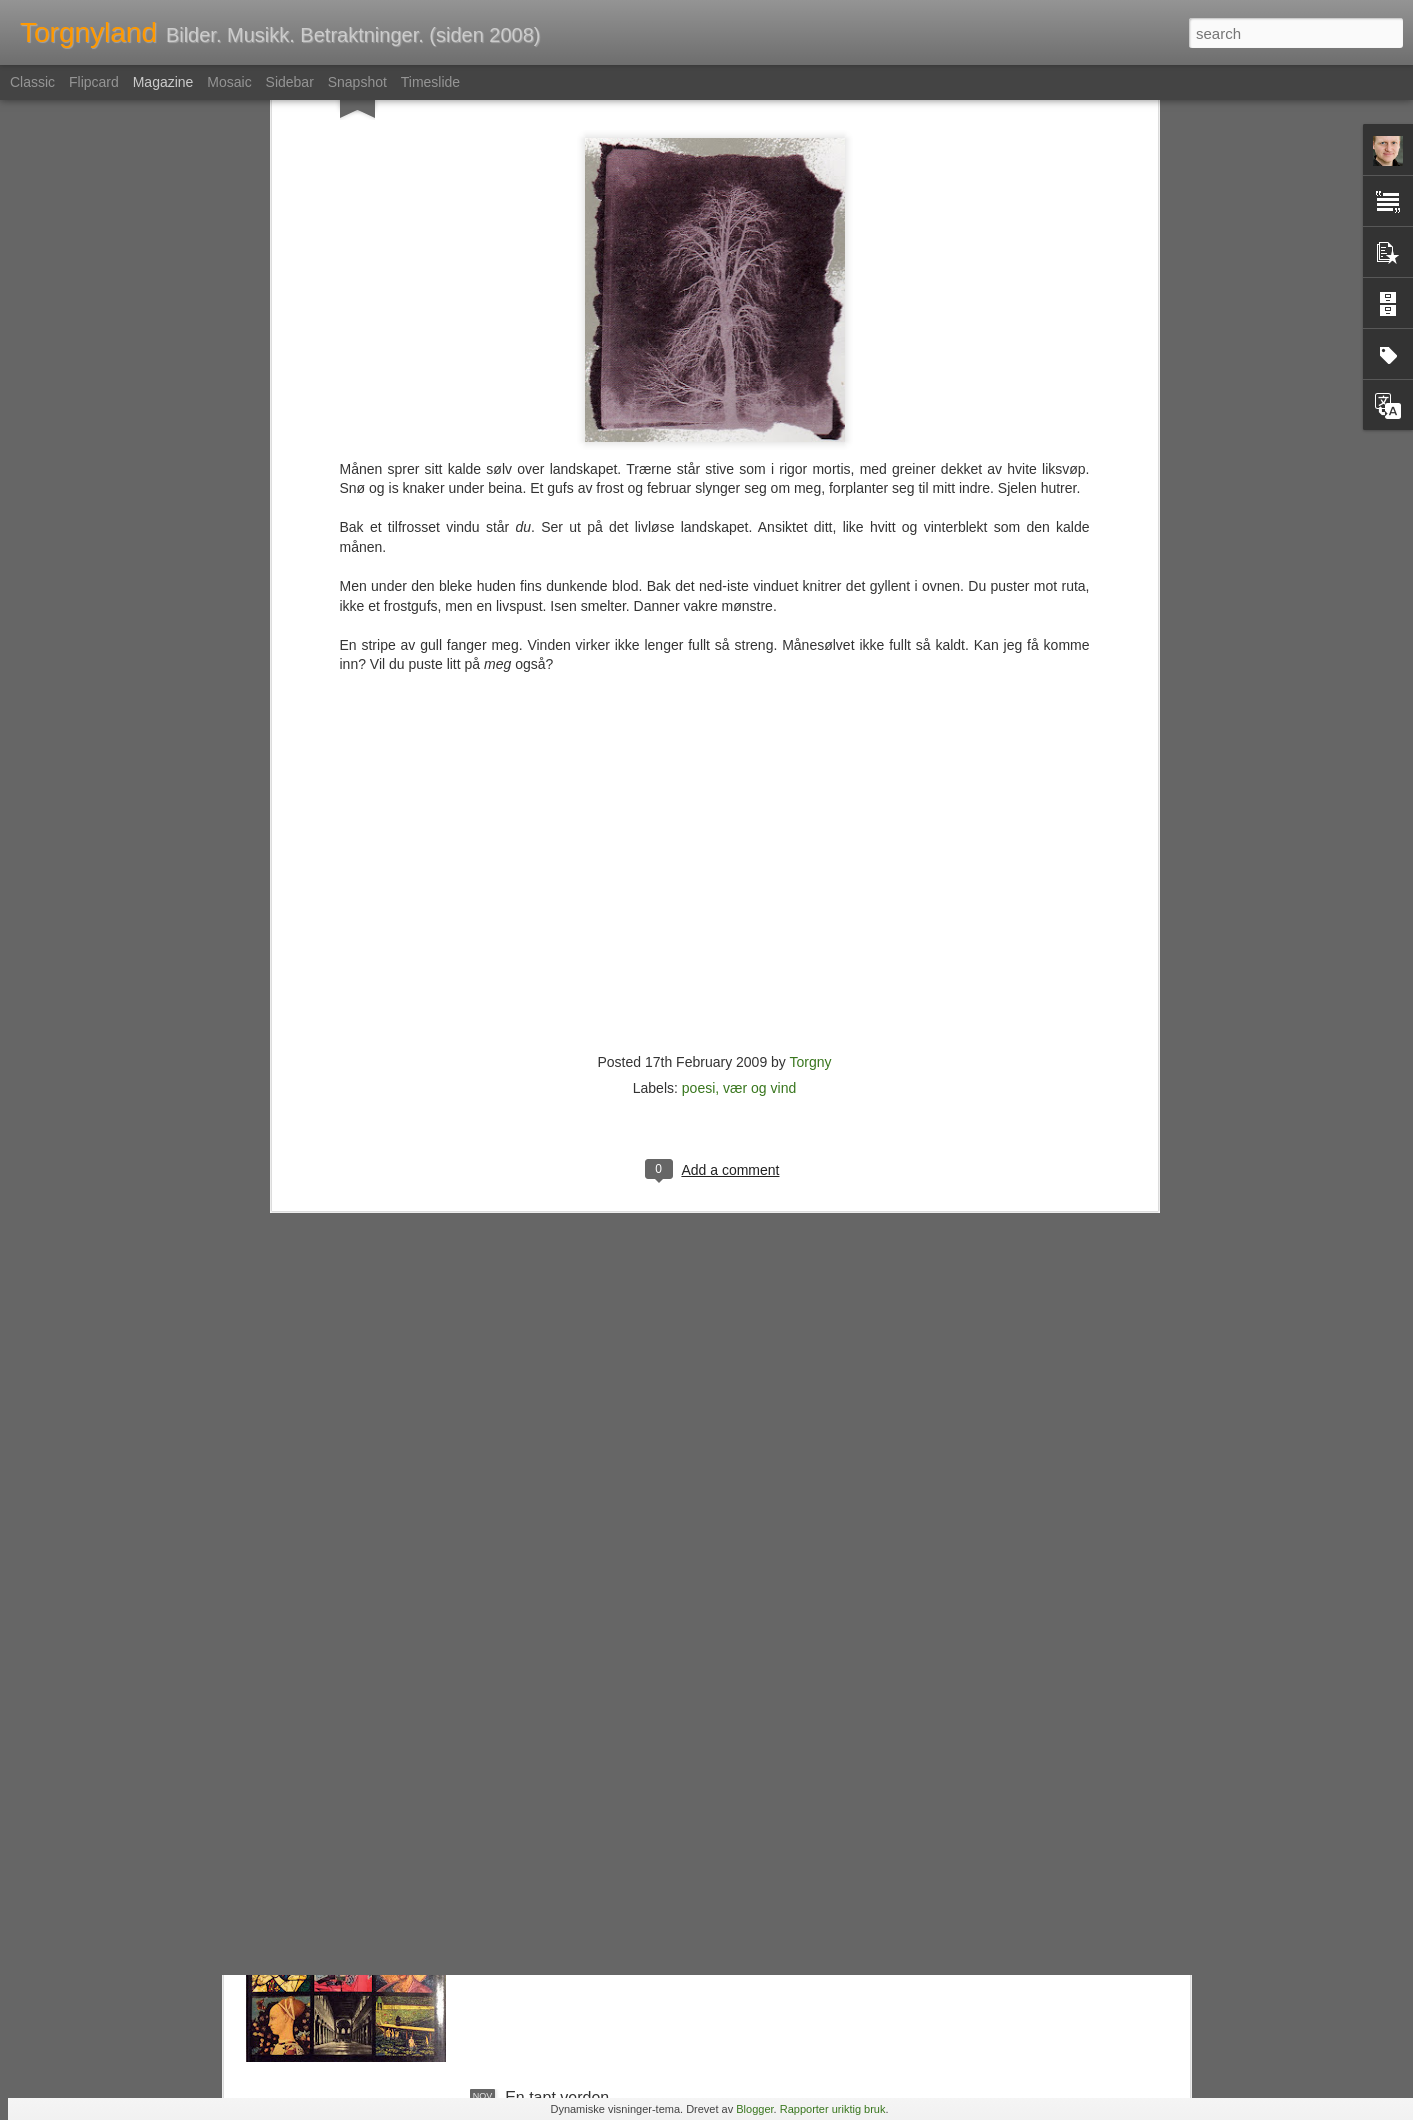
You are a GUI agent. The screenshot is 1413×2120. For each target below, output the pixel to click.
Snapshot (357, 82)
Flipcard (94, 82)
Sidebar (290, 82)
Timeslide (430, 82)
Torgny (810, 799)
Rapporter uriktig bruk (833, 2109)
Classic (32, 82)
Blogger (754, 2109)
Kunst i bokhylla (561, 1870)
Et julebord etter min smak (598, 1643)
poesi (698, 825)
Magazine (163, 82)
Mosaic (229, 82)
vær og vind (759, 825)
